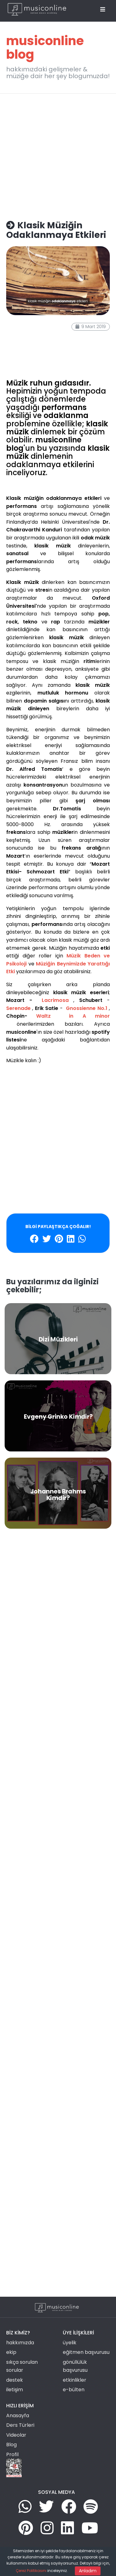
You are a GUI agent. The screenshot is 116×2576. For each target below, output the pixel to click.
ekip (11, 2352)
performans (19, 339)
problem (15, 366)
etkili (11, 325)
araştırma (58, 352)
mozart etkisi (55, 331)
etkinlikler (74, 2380)
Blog (11, 2444)
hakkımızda (20, 2342)
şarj (54, 359)
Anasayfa (17, 2415)
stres (64, 359)
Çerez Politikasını (31, 2570)
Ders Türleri (20, 2425)
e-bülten (73, 2389)
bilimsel (50, 366)
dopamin (42, 345)
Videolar (16, 2435)
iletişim (14, 2389)
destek (14, 2380)
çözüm (33, 366)
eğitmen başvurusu (86, 2352)
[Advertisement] (58, 154)
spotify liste (29, 325)
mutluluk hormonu (26, 352)
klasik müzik (55, 325)
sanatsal (42, 339)
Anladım (88, 2571)
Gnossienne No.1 (86, 1008)
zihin (44, 359)
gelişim (60, 339)
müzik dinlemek (23, 331)
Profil (12, 2454)
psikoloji (14, 359)
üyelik (69, 2342)
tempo (31, 359)
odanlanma (18, 345)
